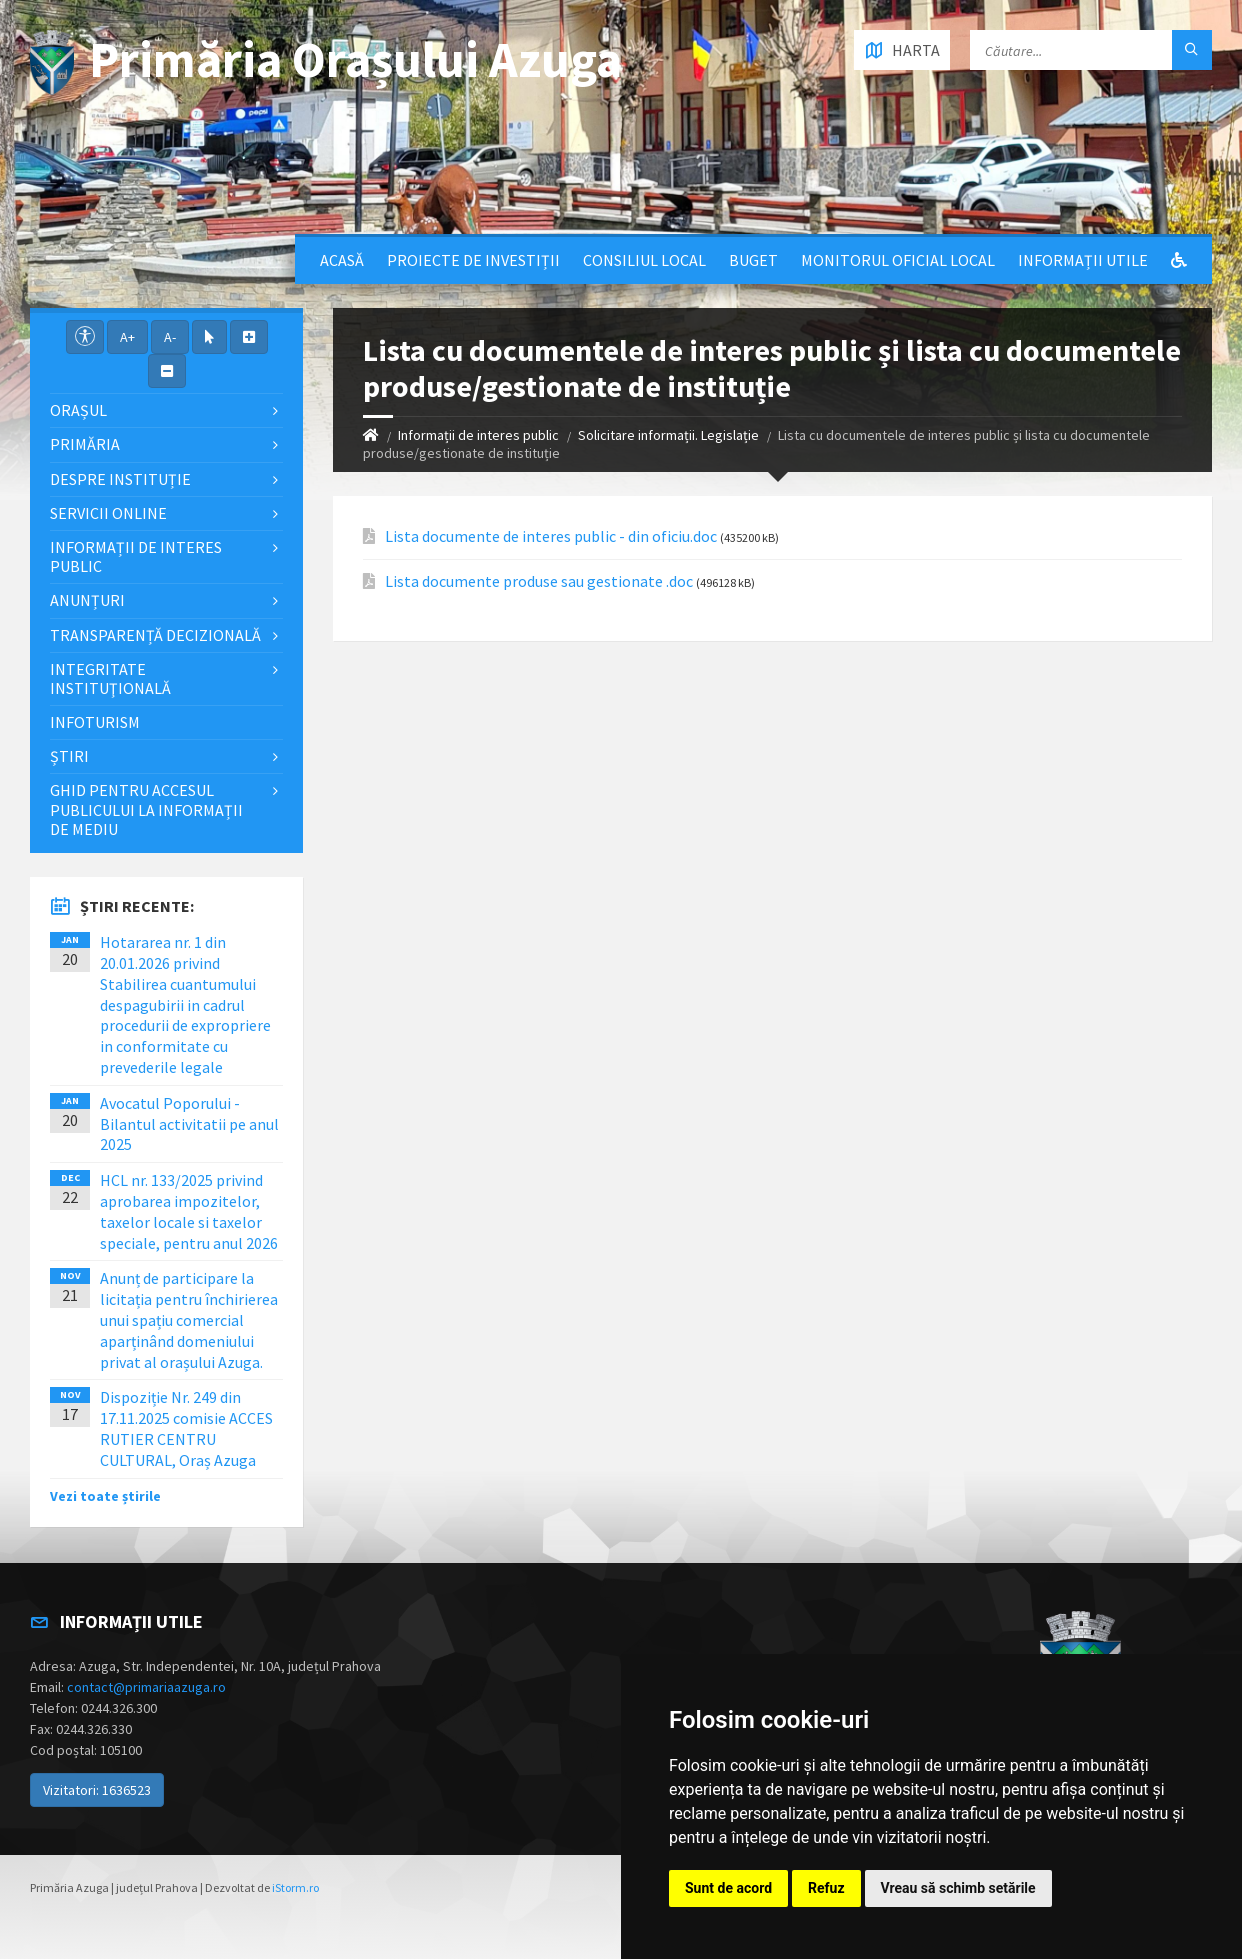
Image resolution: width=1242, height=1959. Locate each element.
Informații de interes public (478, 435)
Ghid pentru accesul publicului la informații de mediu (146, 809)
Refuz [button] (826, 1888)
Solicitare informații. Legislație (668, 435)
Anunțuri (87, 600)
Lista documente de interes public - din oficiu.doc (551, 536)
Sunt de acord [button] (728, 1888)
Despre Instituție (120, 479)
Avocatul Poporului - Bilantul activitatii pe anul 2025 (189, 1124)
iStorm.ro (295, 1887)
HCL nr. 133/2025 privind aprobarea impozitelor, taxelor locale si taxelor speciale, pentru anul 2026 (189, 1211)
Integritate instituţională (110, 678)
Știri (69, 756)
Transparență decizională (155, 635)
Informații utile (1083, 260)
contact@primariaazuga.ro (146, 1687)
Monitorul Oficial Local (898, 260)
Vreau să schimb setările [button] (958, 1888)
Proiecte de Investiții (473, 260)
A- (170, 337)
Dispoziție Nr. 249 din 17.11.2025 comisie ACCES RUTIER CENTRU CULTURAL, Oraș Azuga (186, 1428)
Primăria (85, 444)
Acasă (342, 260)
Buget (753, 260)
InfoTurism (95, 722)
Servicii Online (108, 513)
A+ (127, 337)
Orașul (78, 410)
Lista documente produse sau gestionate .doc (539, 581)
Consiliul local (644, 260)
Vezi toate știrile (105, 1496)
